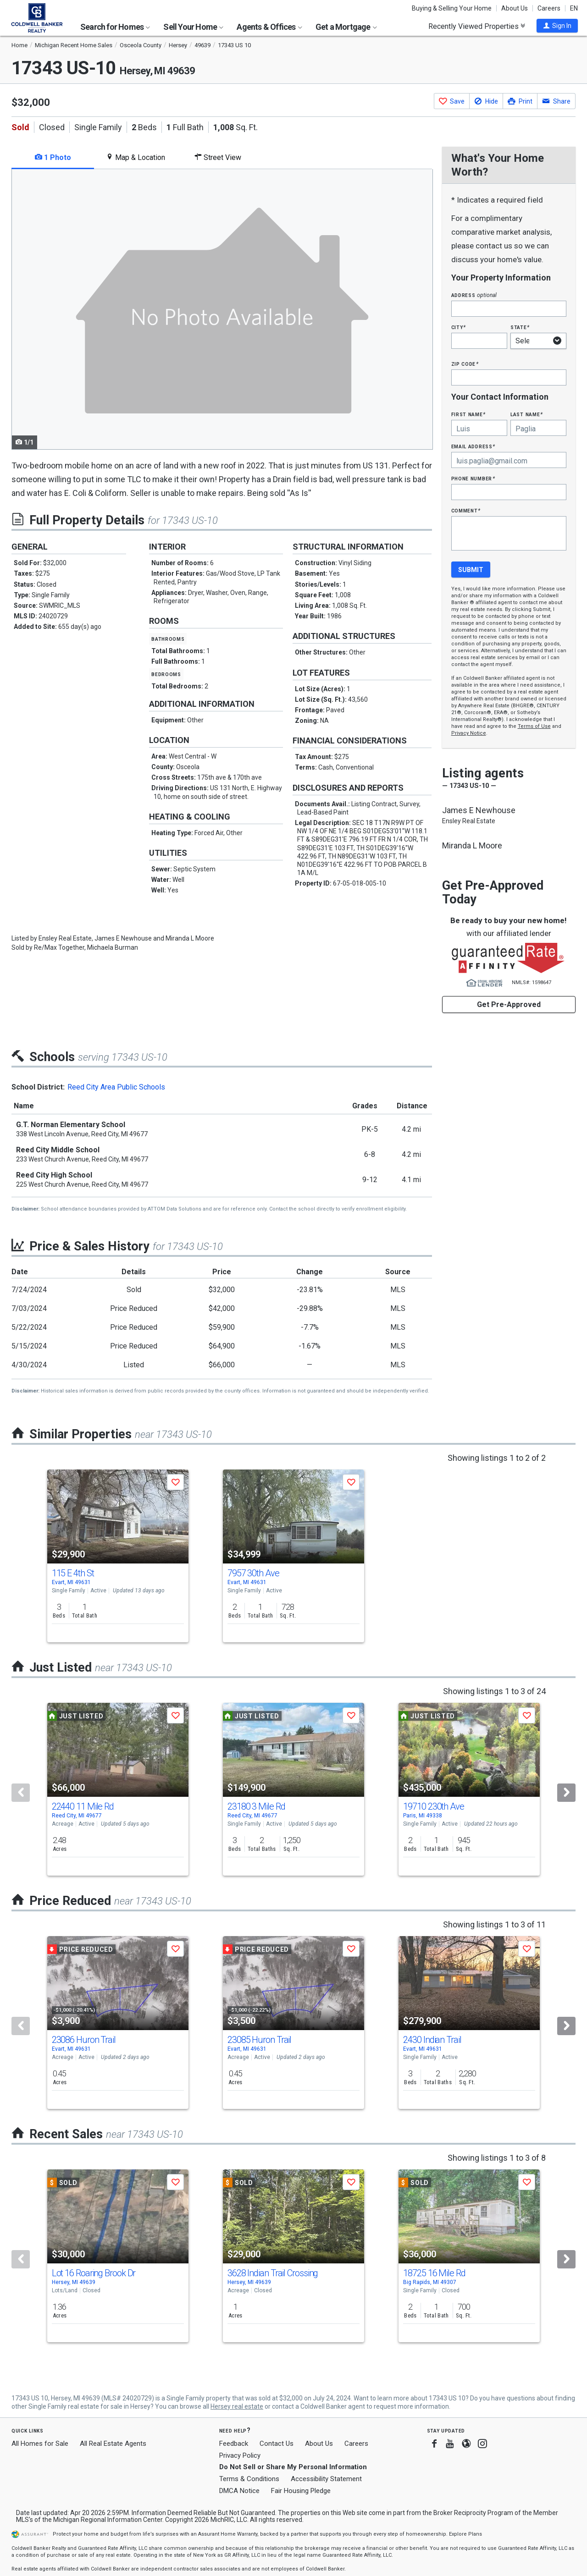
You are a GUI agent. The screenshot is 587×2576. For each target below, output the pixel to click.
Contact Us (277, 2443)
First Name (468, 414)
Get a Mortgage (346, 27)
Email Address (473, 446)
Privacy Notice (468, 733)
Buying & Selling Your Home (452, 8)
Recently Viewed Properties (476, 26)
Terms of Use (534, 726)
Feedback (233, 2443)
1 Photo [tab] (53, 157)
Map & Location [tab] (135, 157)
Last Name (526, 414)
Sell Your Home (193, 27)
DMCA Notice (239, 2491)
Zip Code (465, 363)
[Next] (566, 1792)
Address (474, 295)
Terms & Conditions (249, 2479)
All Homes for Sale (39, 2443)
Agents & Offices (269, 27)
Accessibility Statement (326, 2479)
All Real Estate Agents (113, 2443)
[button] (557, 26)
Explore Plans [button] (465, 2534)
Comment (466, 510)
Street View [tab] (217, 157)
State (520, 327)
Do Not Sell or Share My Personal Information (293, 2467)
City (458, 327)
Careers (548, 8)
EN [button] (574, 8)
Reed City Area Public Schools (116, 1087)
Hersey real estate (236, 2406)
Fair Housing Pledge (301, 2491)
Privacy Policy (239, 2455)
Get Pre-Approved (509, 1004)
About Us (514, 8)
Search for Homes (115, 27)
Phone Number (473, 478)
